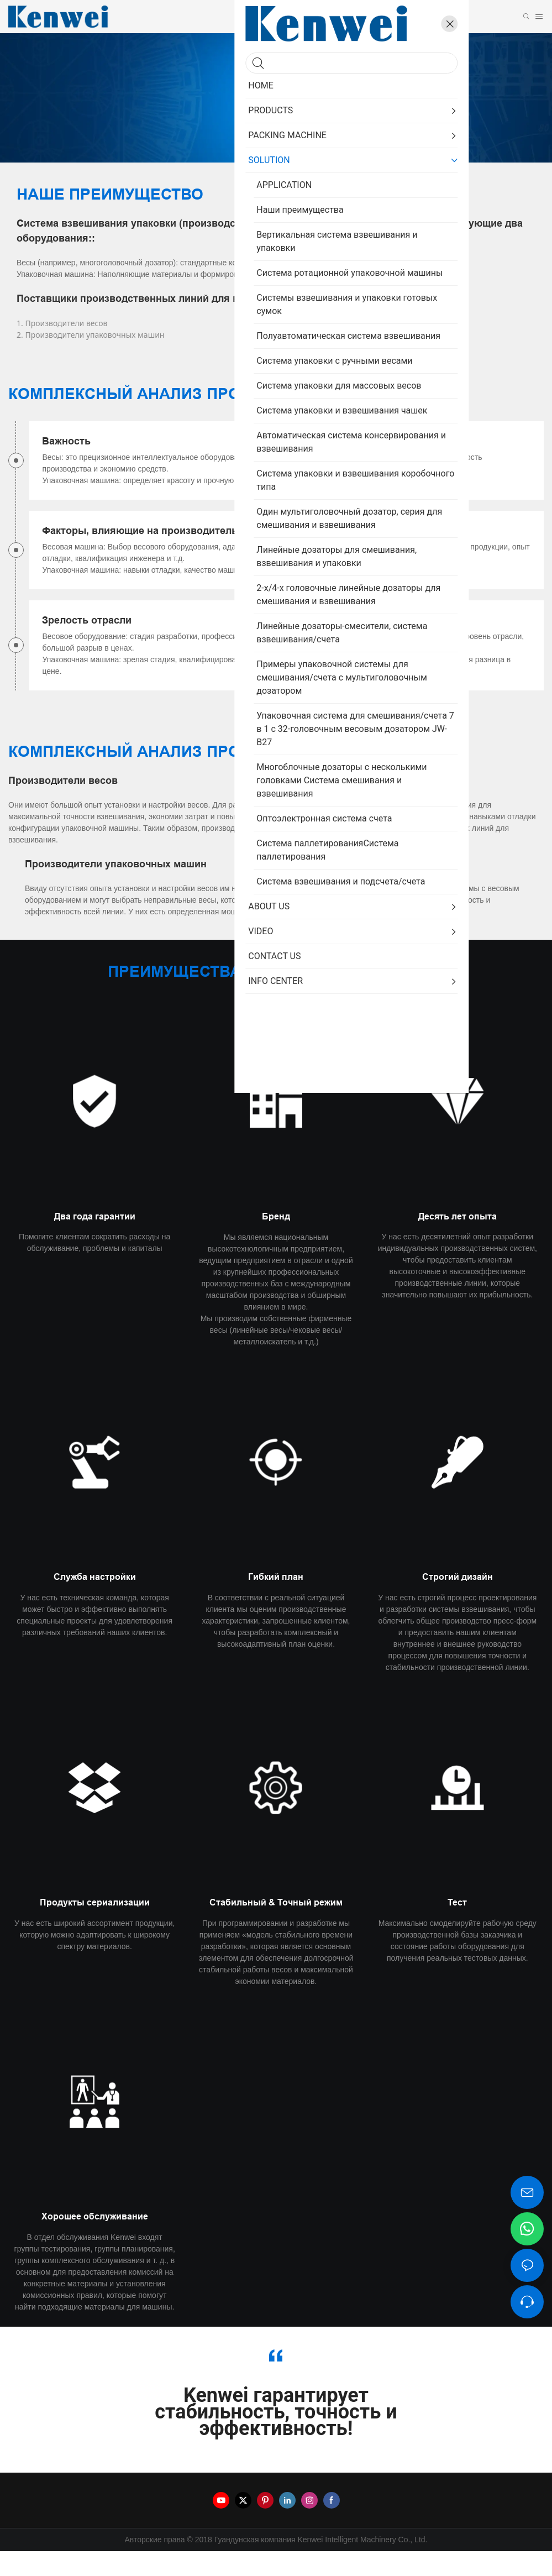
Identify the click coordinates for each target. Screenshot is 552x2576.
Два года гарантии (94, 1240)
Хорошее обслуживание (94, 2241)
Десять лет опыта (457, 1240)
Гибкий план (275, 1601)
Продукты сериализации (95, 1927)
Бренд (276, 1240)
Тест (457, 1927)
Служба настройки (95, 1601)
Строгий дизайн (457, 1601)
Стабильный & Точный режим (276, 1927)
